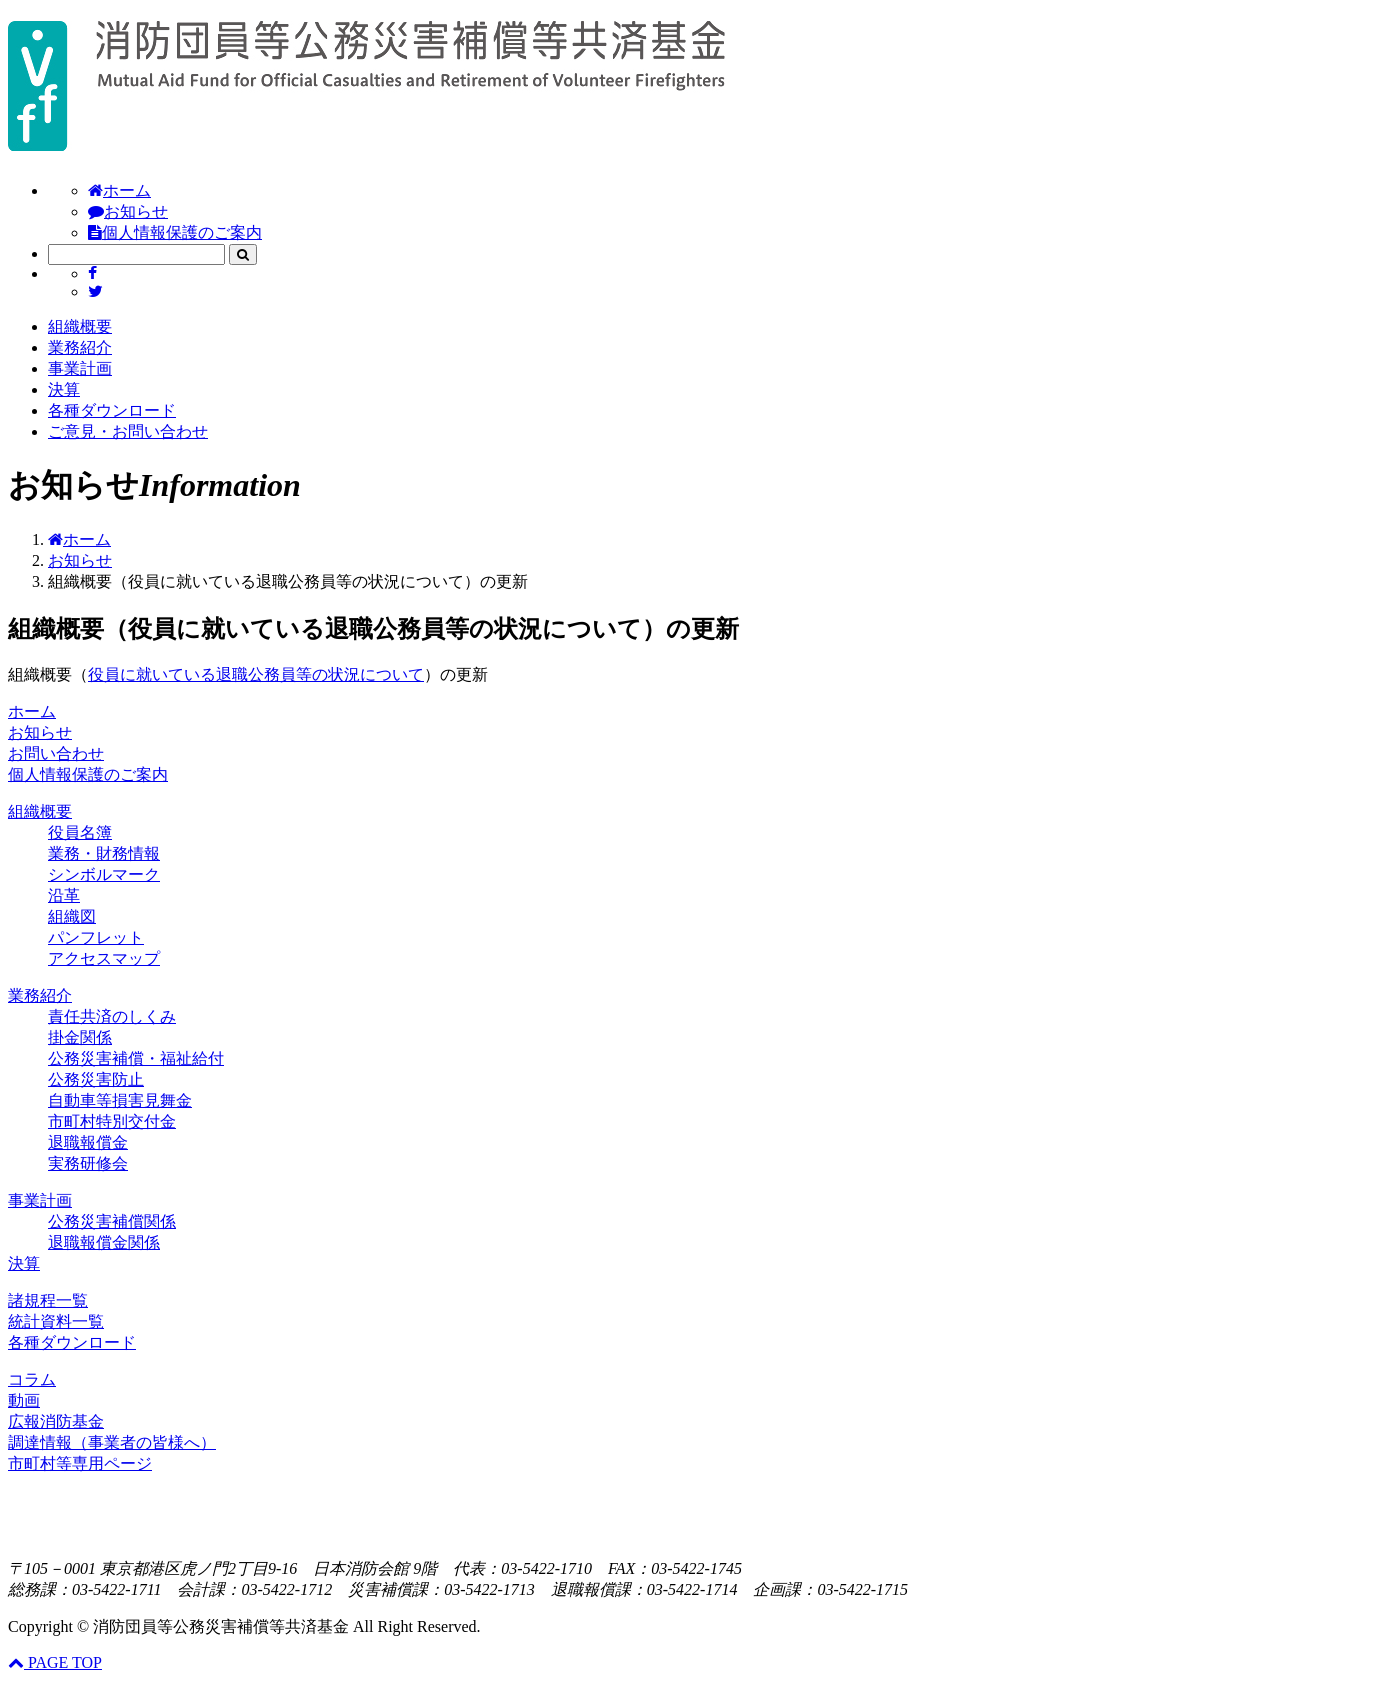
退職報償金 (88, 1142)
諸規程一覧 (48, 1300)
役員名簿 (80, 832)
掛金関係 (80, 1037)
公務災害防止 (96, 1079)
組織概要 (80, 326)
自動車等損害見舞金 (120, 1100)
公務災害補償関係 (112, 1221)
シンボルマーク (104, 874)
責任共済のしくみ (112, 1016)
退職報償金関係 (104, 1242)
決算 (64, 389)
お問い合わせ (56, 753)
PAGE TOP (55, 1662)
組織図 (72, 916)
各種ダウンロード (112, 410)
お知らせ (128, 211)
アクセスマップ (104, 958)
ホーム (119, 190)
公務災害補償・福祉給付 (136, 1058)
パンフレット (96, 937)
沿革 (64, 895)
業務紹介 (80, 347)
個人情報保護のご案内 (175, 232)
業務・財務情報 (104, 853)
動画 (24, 1400)
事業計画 (80, 368)
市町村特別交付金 (112, 1121)
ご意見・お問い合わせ (128, 431)
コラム (32, 1379)
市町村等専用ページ (80, 1463)
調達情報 (112, 1442)
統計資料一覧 (56, 1321)
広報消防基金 (56, 1421)
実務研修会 (88, 1163)
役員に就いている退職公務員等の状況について (256, 674)
